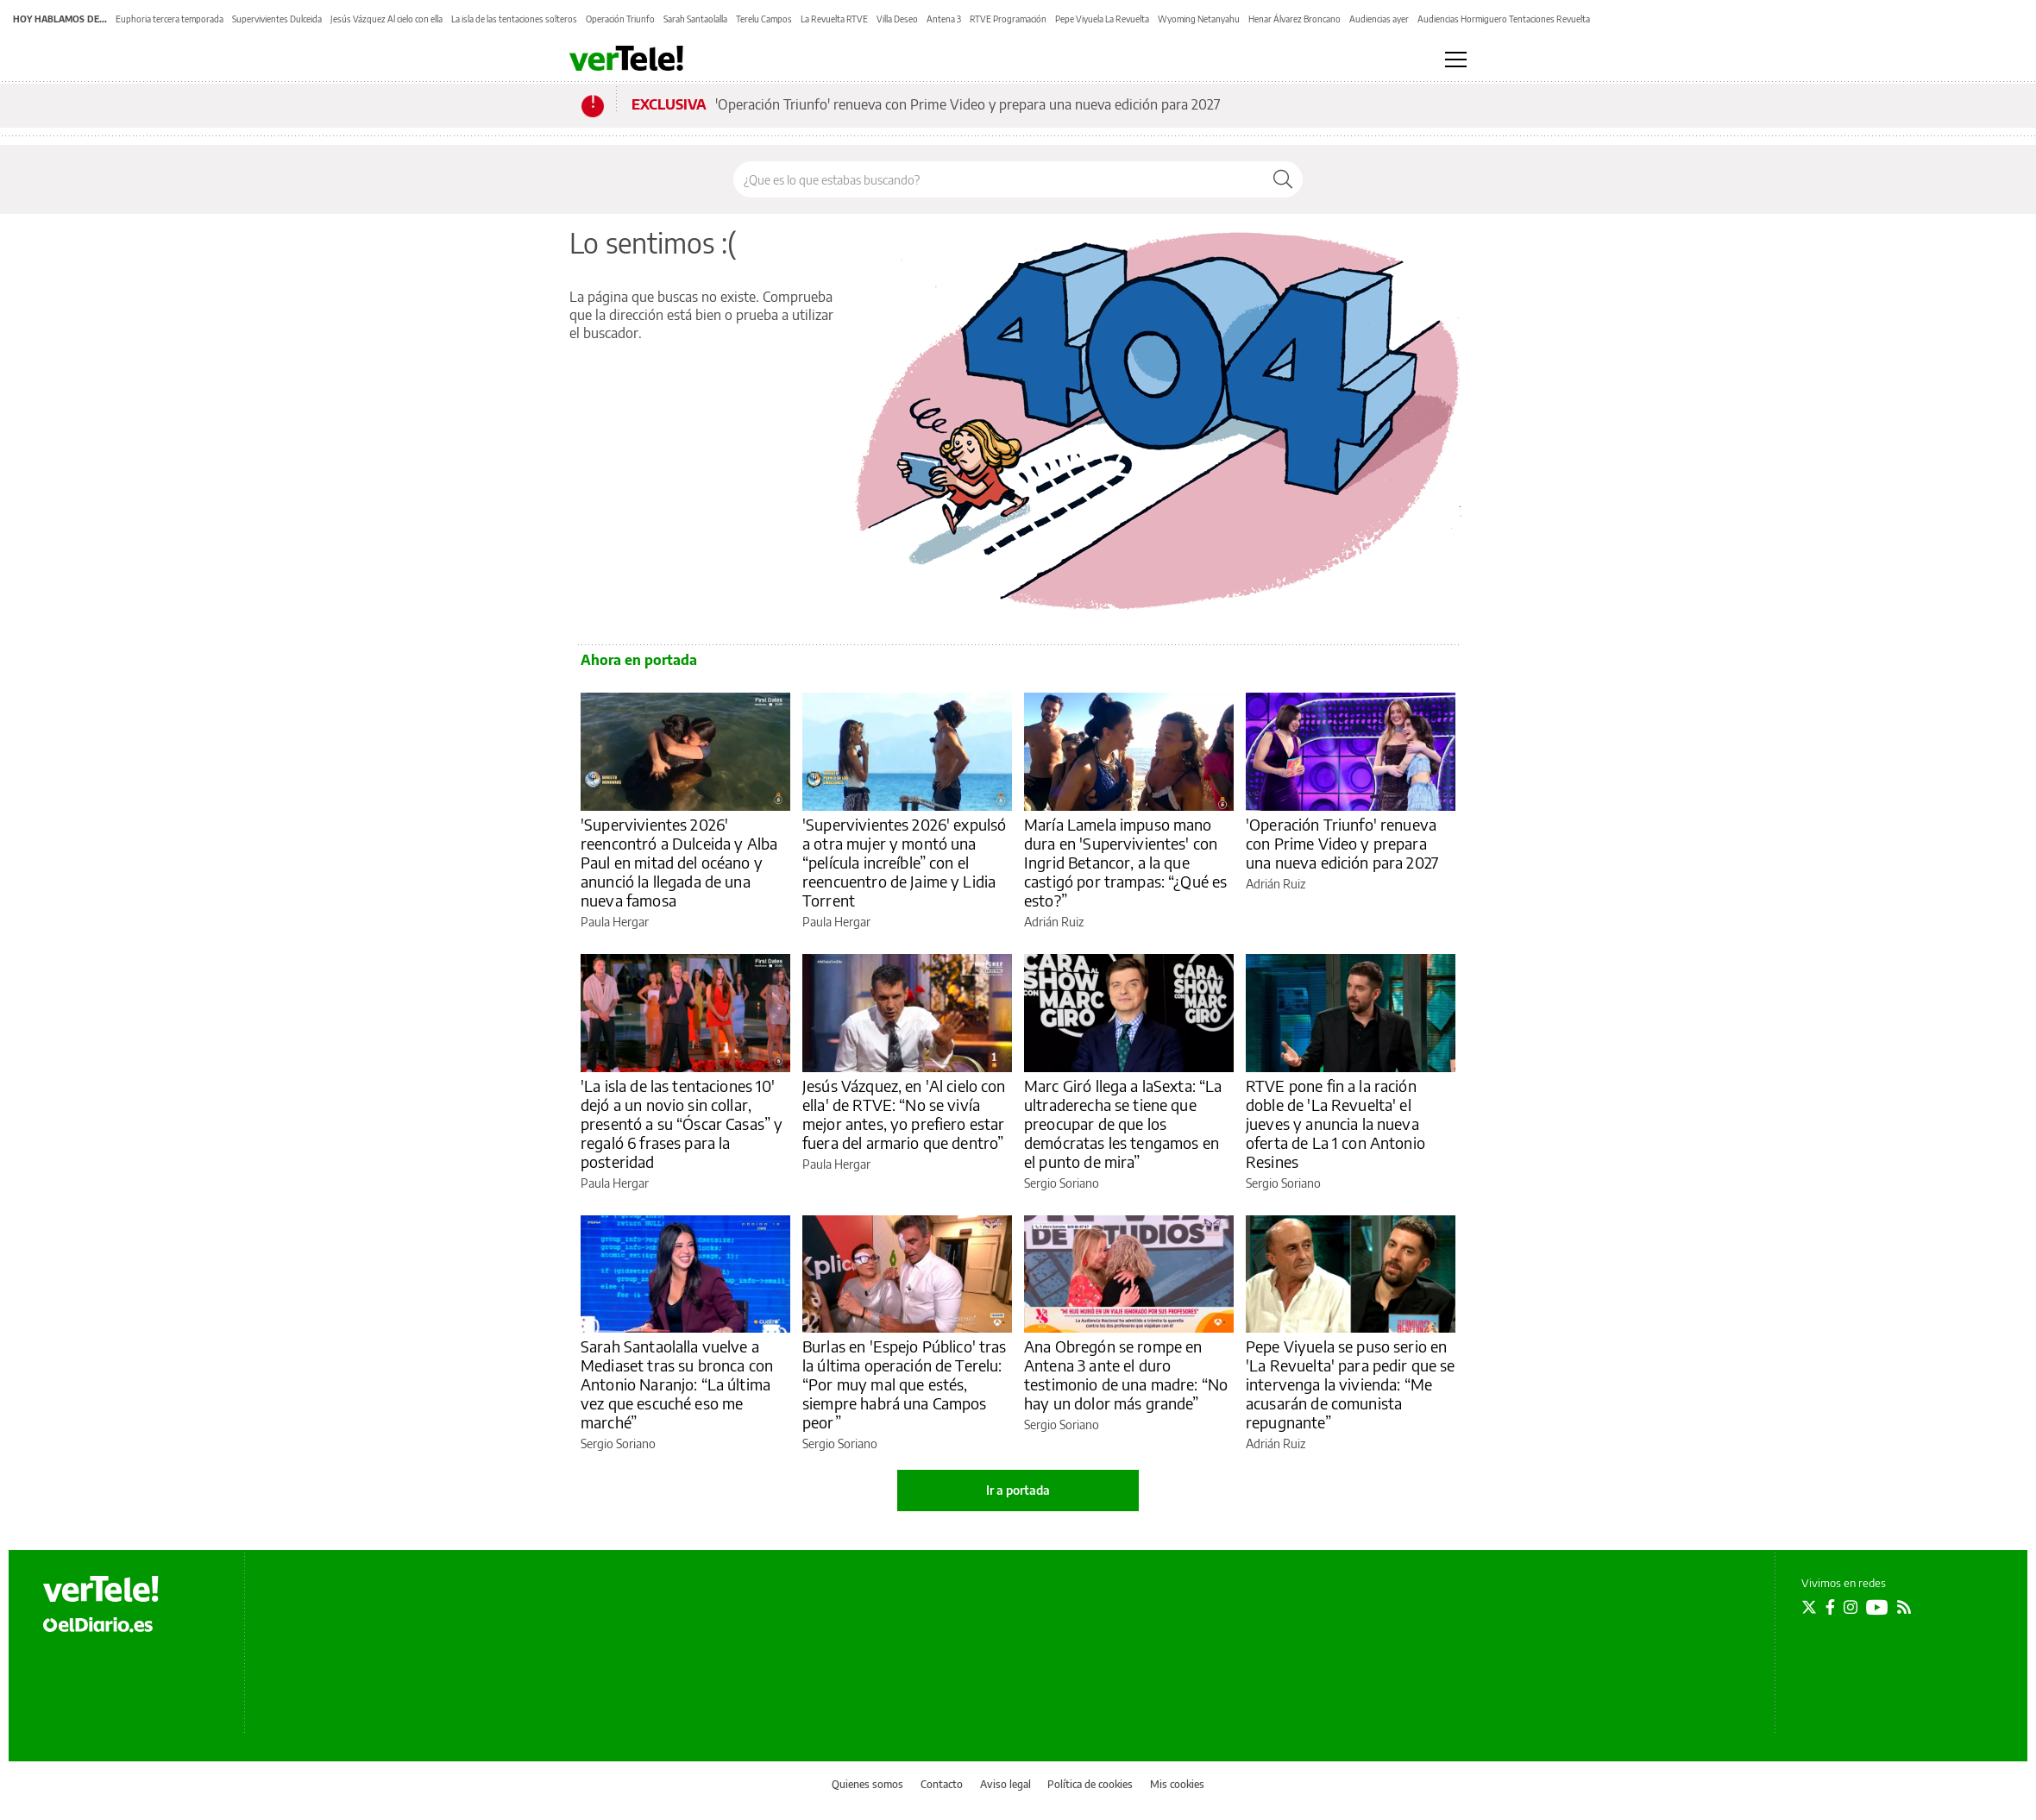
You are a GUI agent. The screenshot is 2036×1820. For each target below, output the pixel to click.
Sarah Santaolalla (695, 19)
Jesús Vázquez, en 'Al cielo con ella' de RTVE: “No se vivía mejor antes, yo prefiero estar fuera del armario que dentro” (904, 1114)
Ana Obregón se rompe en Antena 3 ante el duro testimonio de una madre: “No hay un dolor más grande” (1126, 1374)
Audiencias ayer (1379, 19)
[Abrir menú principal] (1456, 59)
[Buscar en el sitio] (998, 179)
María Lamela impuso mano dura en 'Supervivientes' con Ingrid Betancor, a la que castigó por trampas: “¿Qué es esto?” (1125, 862)
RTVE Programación (1008, 19)
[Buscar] (1283, 179)
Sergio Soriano (1061, 1183)
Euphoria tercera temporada (169, 19)
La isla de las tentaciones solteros (514, 19)
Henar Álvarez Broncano (1294, 19)
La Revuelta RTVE (834, 19)
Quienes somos (867, 1784)
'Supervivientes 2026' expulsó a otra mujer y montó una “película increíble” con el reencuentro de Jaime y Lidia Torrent (904, 862)
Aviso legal (1005, 1784)
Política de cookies (1090, 1784)
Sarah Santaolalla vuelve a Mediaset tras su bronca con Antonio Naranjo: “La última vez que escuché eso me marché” (677, 1384)
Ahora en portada (639, 659)
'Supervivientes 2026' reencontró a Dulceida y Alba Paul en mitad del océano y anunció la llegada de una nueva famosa (679, 862)
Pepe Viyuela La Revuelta (1102, 19)
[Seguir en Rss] (1904, 1607)
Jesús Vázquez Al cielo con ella (386, 19)
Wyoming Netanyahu (1199, 19)
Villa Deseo (897, 19)
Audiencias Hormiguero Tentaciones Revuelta (1503, 19)
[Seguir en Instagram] (1850, 1607)
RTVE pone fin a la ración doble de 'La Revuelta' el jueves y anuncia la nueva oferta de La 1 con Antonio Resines (1335, 1123)
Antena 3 (944, 19)
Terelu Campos (764, 19)
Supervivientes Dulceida (277, 19)
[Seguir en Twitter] (1809, 1607)
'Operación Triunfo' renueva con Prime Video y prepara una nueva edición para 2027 (968, 104)
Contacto (942, 1784)
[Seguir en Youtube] (1877, 1607)
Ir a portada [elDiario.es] (1018, 1490)
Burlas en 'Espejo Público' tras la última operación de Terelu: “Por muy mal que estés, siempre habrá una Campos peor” (904, 1384)
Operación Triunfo (620, 19)
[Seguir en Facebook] (1830, 1607)
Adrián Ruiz (1054, 921)
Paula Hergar (615, 921)
